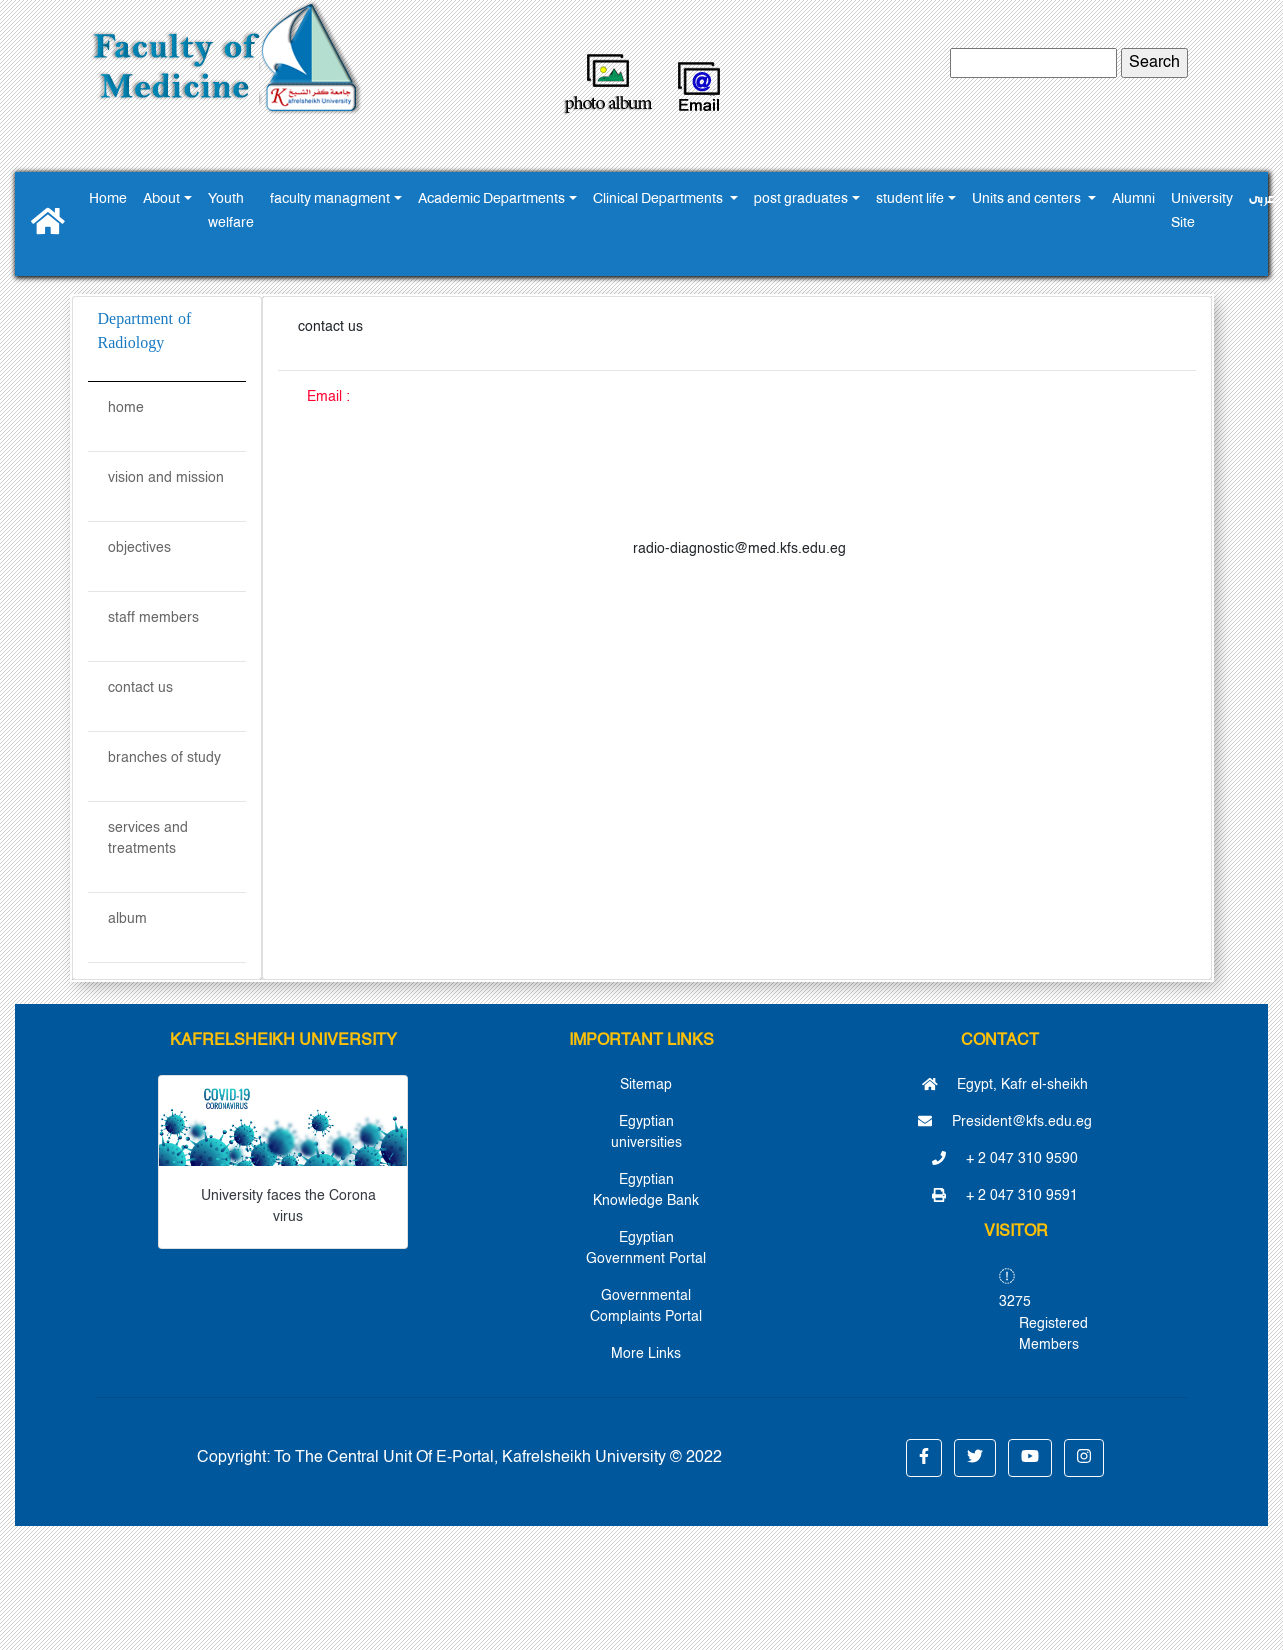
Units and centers (1028, 199)
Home (108, 199)
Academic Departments (491, 199)
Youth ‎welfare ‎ (231, 211)
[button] (924, 1458)
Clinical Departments (659, 199)
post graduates (801, 199)
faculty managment (330, 199)
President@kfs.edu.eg (1005, 1122)
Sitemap (646, 1085)
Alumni (1133, 199)
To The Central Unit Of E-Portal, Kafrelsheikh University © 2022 (498, 1458)
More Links (646, 1354)
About (161, 199)
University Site (1202, 211)
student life (910, 199)
